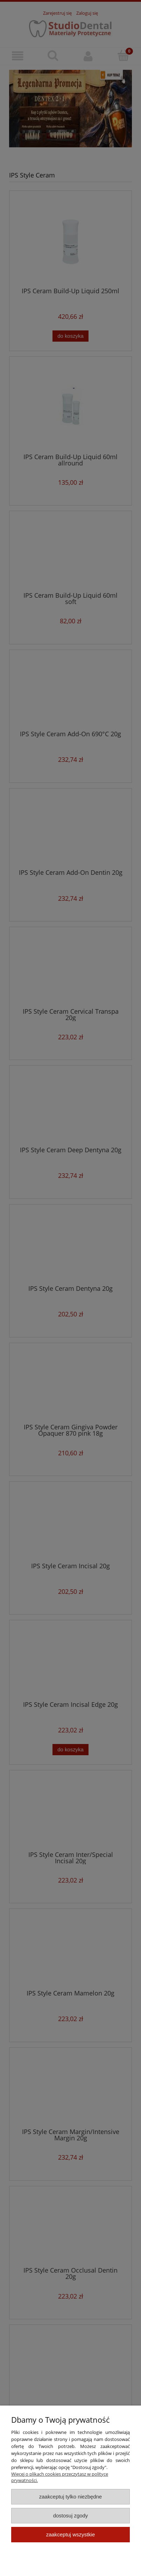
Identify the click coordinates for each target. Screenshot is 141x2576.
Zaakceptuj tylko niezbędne (70, 2497)
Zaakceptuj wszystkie (70, 2534)
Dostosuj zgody (70, 2515)
